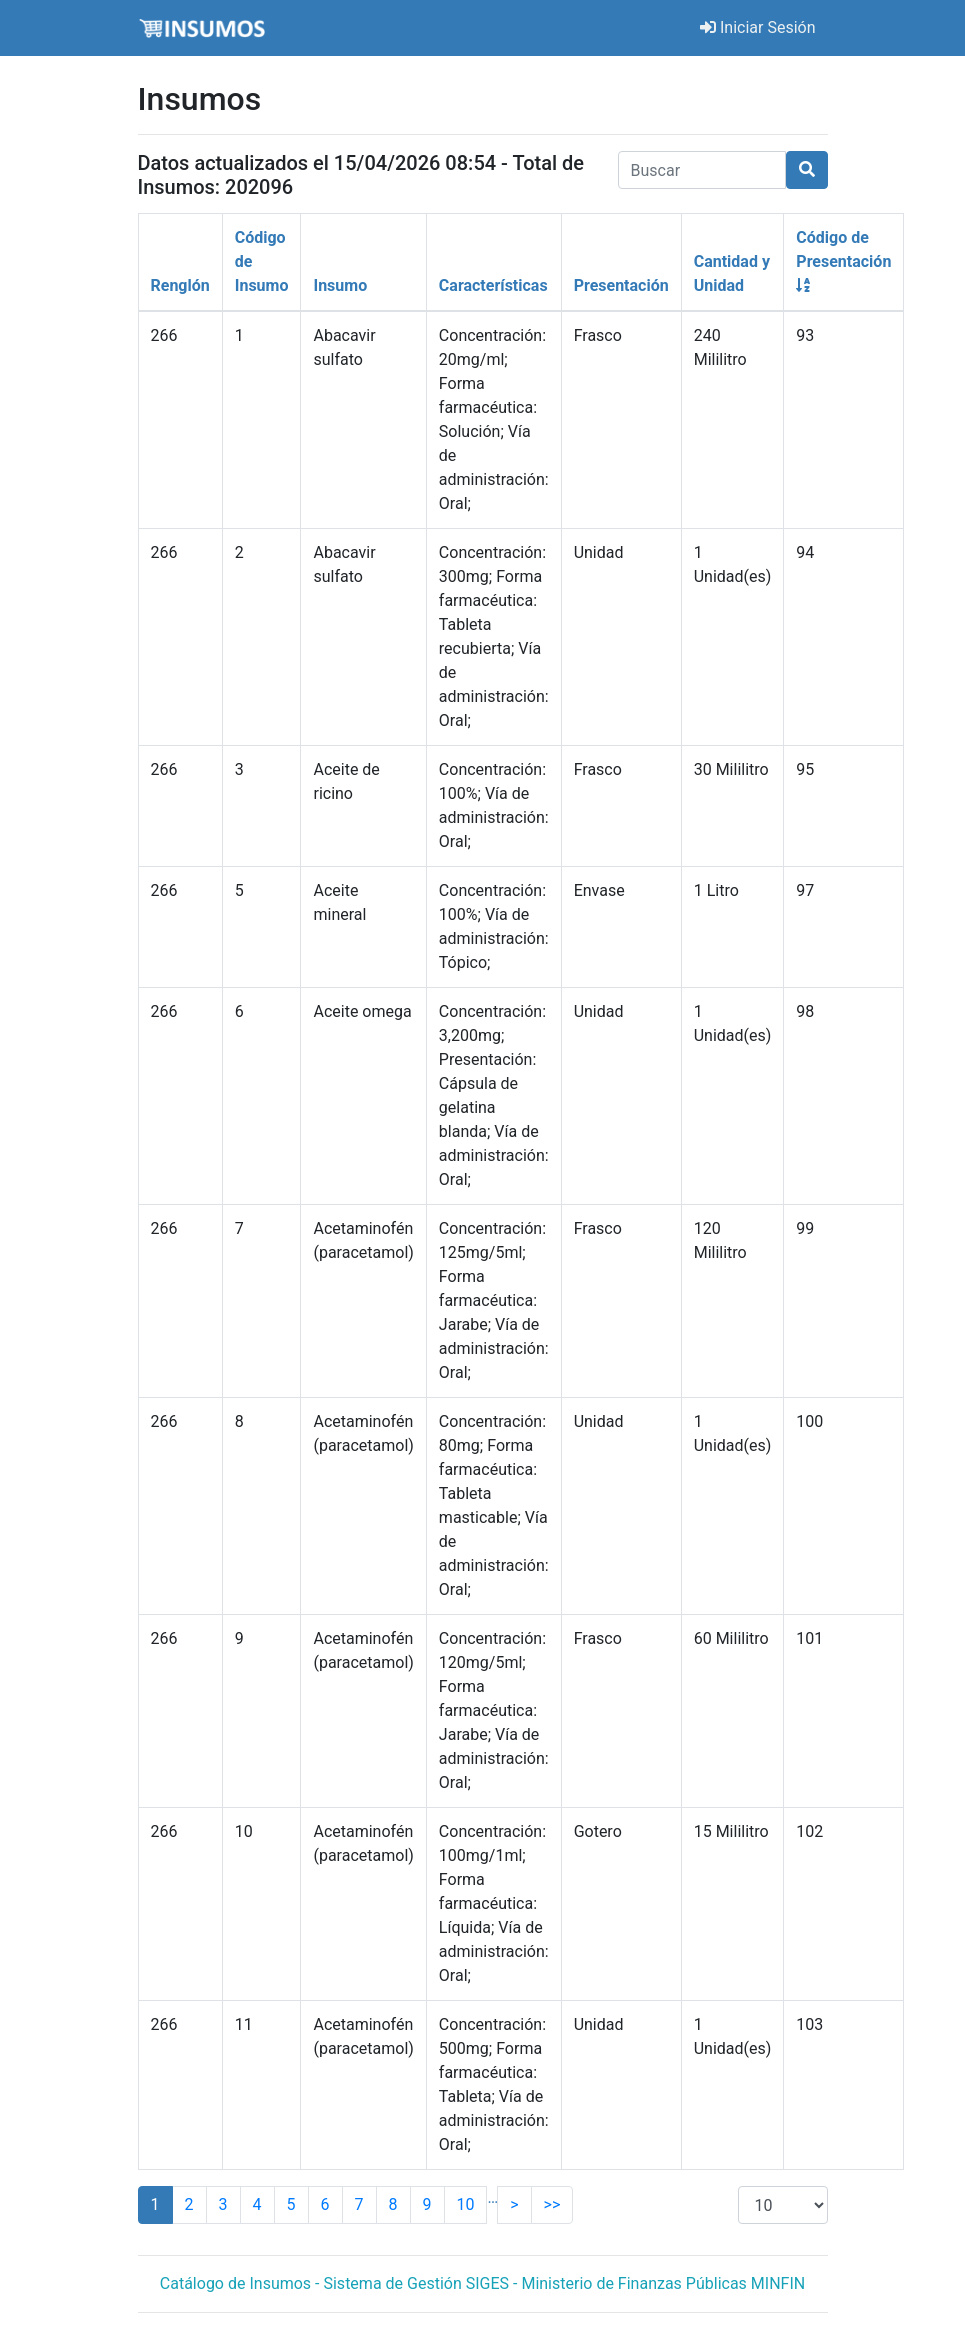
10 (466, 2204)
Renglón (180, 285)
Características (493, 285)
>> (552, 2204)
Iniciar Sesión (758, 27)
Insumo (340, 285)
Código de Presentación (843, 260)
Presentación (621, 285)
